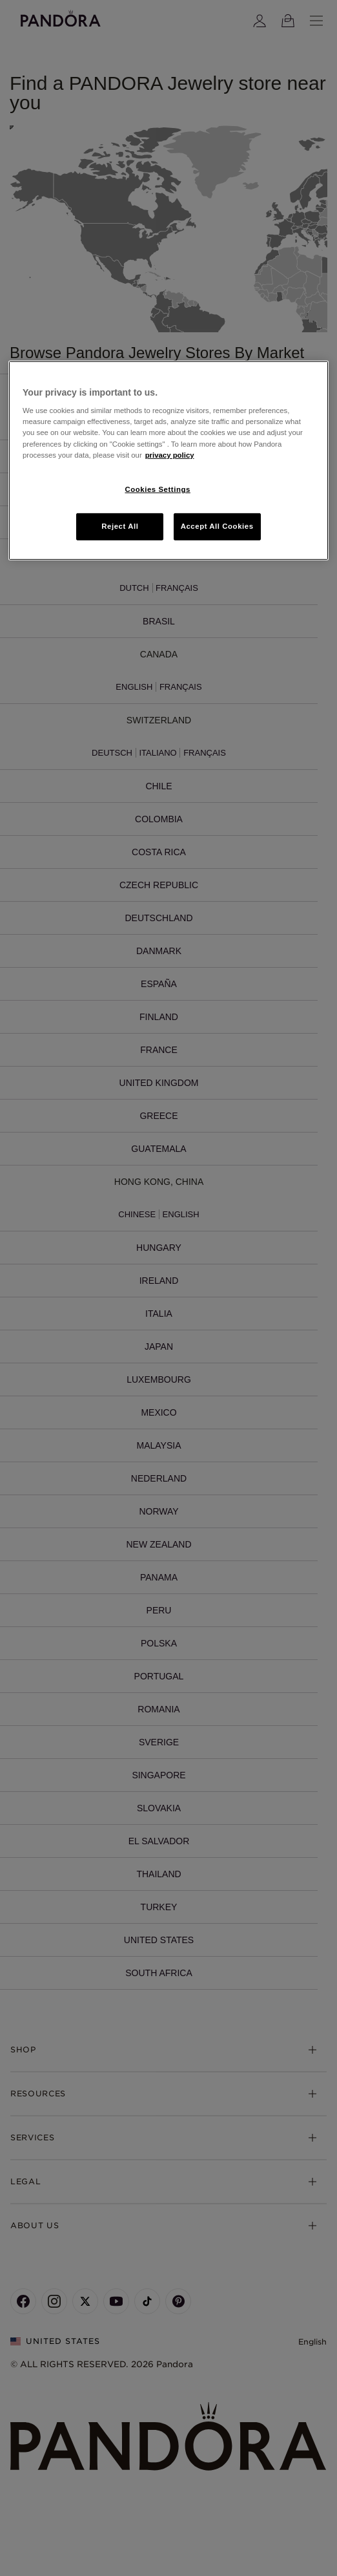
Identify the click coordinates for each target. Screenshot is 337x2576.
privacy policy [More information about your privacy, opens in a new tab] (169, 454)
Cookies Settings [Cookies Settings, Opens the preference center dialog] (157, 489)
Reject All (119, 525)
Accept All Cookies (217, 525)
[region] (168, 460)
